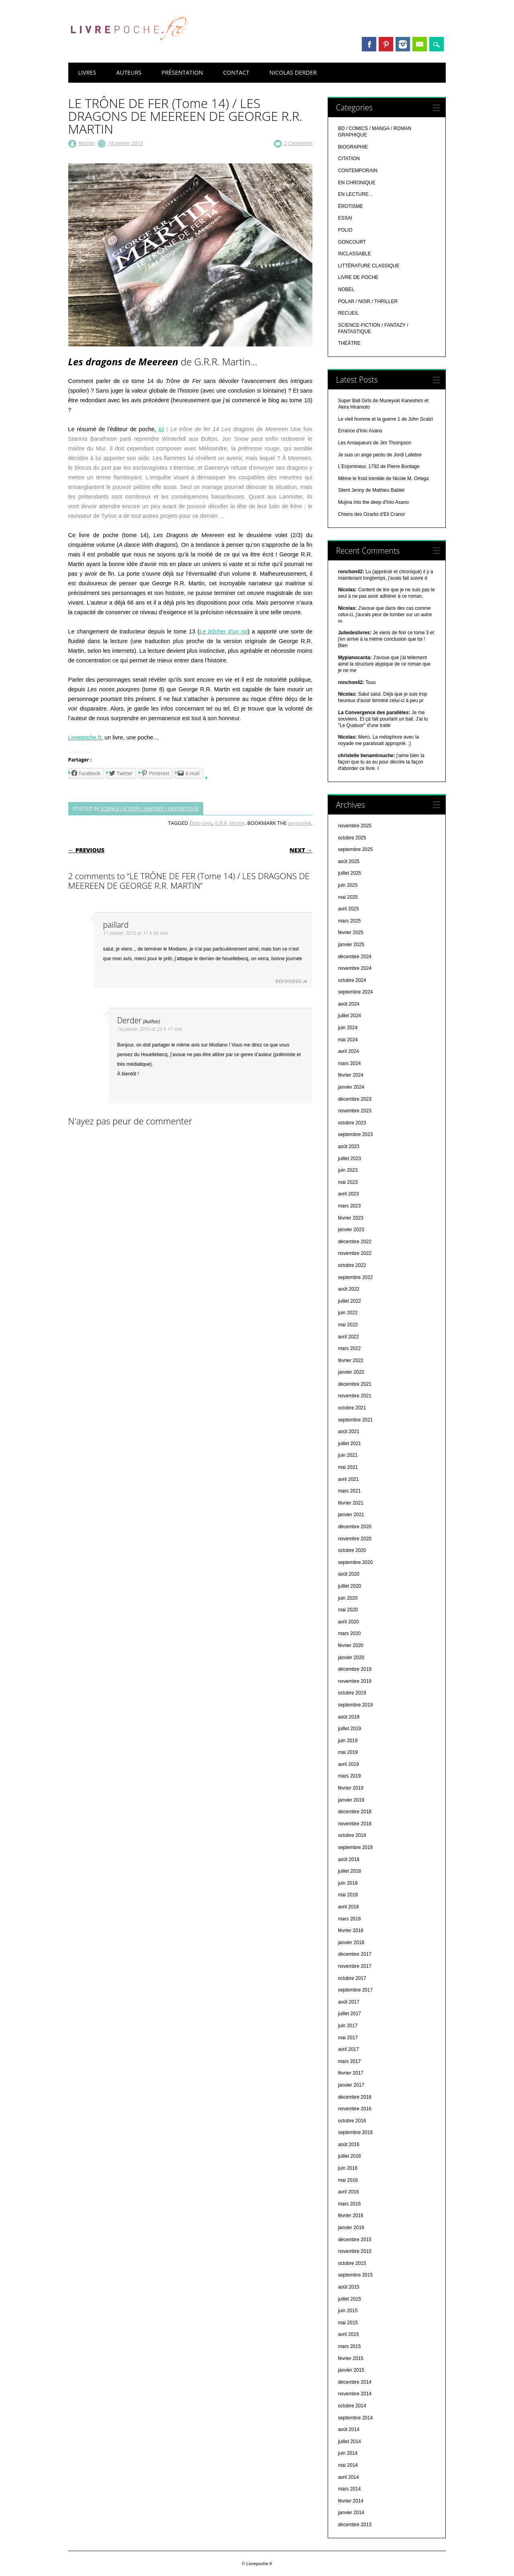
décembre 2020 (354, 1526)
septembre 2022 (355, 1277)
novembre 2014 (354, 2394)
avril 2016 (348, 2192)
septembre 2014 (355, 2418)
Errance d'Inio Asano (360, 431)
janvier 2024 (351, 1087)
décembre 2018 (354, 1811)
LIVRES (87, 72)
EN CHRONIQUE (356, 182)
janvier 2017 (351, 2085)
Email (419, 44)
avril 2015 (348, 2334)
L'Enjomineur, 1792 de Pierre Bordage (379, 466)
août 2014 (348, 2429)
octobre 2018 (352, 1835)
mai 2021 (348, 1467)
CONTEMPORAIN (357, 170)
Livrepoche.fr (84, 737)
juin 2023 (348, 1170)
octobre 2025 (352, 838)
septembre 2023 (355, 1134)
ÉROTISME (350, 206)
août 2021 (348, 1431)
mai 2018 (348, 1895)
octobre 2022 (352, 1265)
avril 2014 (348, 2477)
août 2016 (348, 2144)
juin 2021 (348, 1455)
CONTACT (236, 72)
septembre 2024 (355, 992)
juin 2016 (348, 2168)
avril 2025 (348, 909)
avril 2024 (348, 1051)
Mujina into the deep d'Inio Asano (373, 502)
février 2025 (350, 932)
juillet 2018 (349, 1871)
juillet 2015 (349, 2299)
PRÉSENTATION (182, 72)
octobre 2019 (352, 1693)
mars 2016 (349, 2204)
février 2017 (350, 2073)
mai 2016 (348, 2180)
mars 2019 (349, 1776)
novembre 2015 (354, 2251)
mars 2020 (349, 1633)
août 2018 (348, 1859)
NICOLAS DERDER (293, 72)
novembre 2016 (354, 2109)
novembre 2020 (354, 1539)
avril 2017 (348, 2049)
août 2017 (348, 2002)
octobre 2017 (352, 1978)
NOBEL (346, 289)
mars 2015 (349, 2346)
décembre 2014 (354, 2382)
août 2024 (348, 1004)
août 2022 (348, 1289)
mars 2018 (349, 1919)
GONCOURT (352, 242)
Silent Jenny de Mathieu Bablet (371, 490)
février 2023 (350, 1218)
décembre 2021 (354, 1384)
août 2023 (348, 1146)
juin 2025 (348, 885)
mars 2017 (349, 2061)
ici (161, 429)
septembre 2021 (355, 1420)
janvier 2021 (351, 1514)
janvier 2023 (351, 1229)
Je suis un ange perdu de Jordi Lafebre (380, 455)
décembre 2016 (354, 2097)
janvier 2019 (351, 1800)
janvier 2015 (351, 2370)
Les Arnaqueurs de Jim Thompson (375, 443)
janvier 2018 (351, 1942)
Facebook (369, 44)
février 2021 (350, 1503)
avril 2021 (348, 1479)
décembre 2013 (354, 2524)
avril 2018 (348, 1907)
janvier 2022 (351, 1372)
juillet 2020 (349, 1586)
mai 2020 (348, 1610)
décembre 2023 (354, 1099)
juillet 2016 (349, 2156)
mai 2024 (348, 1040)
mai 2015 (348, 2323)
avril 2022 (348, 1337)
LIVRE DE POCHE (358, 277)
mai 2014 (348, 2465)
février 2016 (350, 2215)
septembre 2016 (355, 2132)
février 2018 (350, 1930)
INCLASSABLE (354, 254)
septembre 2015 (355, 2275)
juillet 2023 (349, 1158)
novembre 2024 (354, 968)
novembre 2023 (354, 1111)
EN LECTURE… (355, 194)
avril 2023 (348, 1194)
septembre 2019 (355, 1705)
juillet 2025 (349, 873)
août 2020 (348, 1574)
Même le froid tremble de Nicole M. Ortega (383, 478)
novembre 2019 (354, 1681)
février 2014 (350, 2501)
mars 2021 (349, 1491)
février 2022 (350, 1360)
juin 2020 (348, 1598)
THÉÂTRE (349, 343)
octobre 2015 (352, 2263)
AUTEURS (128, 72)
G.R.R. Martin (230, 823)
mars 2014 (349, 2489)
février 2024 (350, 1075)
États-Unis (201, 823)
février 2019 (350, 1788)
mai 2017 (348, 2037)
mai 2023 (348, 1182)
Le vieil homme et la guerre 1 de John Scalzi (385, 419)
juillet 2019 (349, 1728)
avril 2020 (348, 1622)
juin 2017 (348, 2025)
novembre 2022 (354, 1253)
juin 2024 (348, 1027)
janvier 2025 (351, 944)
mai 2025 (348, 897)
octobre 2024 (352, 980)
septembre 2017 (355, 1990)
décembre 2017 (354, 1954)
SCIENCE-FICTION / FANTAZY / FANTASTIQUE (149, 808)
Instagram (403, 44)
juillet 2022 (349, 1301)
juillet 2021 (349, 1443)
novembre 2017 (354, 1966)
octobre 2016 (352, 2121)
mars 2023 (349, 1206)
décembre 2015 (354, 2239)
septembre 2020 (355, 1562)
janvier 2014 (351, 2512)
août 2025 (348, 861)
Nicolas (86, 143)
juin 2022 (348, 1312)
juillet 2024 (349, 1015)
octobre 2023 (352, 1123)
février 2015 (350, 2358)
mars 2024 (349, 1063)
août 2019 (348, 1717)
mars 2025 (349, 921)
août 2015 (348, 2287)
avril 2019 (348, 1764)
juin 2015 (348, 2310)
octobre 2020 (352, 1550)
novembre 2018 (354, 1824)
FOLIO (345, 230)
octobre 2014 (352, 2406)
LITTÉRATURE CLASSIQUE (369, 266)
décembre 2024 (354, 956)
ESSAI (345, 218)
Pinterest (386, 44)
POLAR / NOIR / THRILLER (368, 301)
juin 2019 (348, 1740)
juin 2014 (348, 2453)
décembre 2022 (354, 1241)
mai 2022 (348, 1325)
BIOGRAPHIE (353, 147)
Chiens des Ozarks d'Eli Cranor (371, 514)
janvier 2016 (351, 2227)
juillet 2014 (349, 2441)
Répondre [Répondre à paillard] (288, 981)
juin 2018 (348, 1883)
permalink (299, 823)
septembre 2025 (355, 849)
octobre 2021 (352, 1408)
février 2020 (350, 1645)
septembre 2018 (355, 1847)
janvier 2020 (351, 1657)
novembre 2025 (354, 826)
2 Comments (298, 143)
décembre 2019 (354, 1669)
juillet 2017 (349, 2013)
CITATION (349, 158)
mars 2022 (349, 1348)
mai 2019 (348, 1752)
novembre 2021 (354, 1396)
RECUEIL (348, 313)
